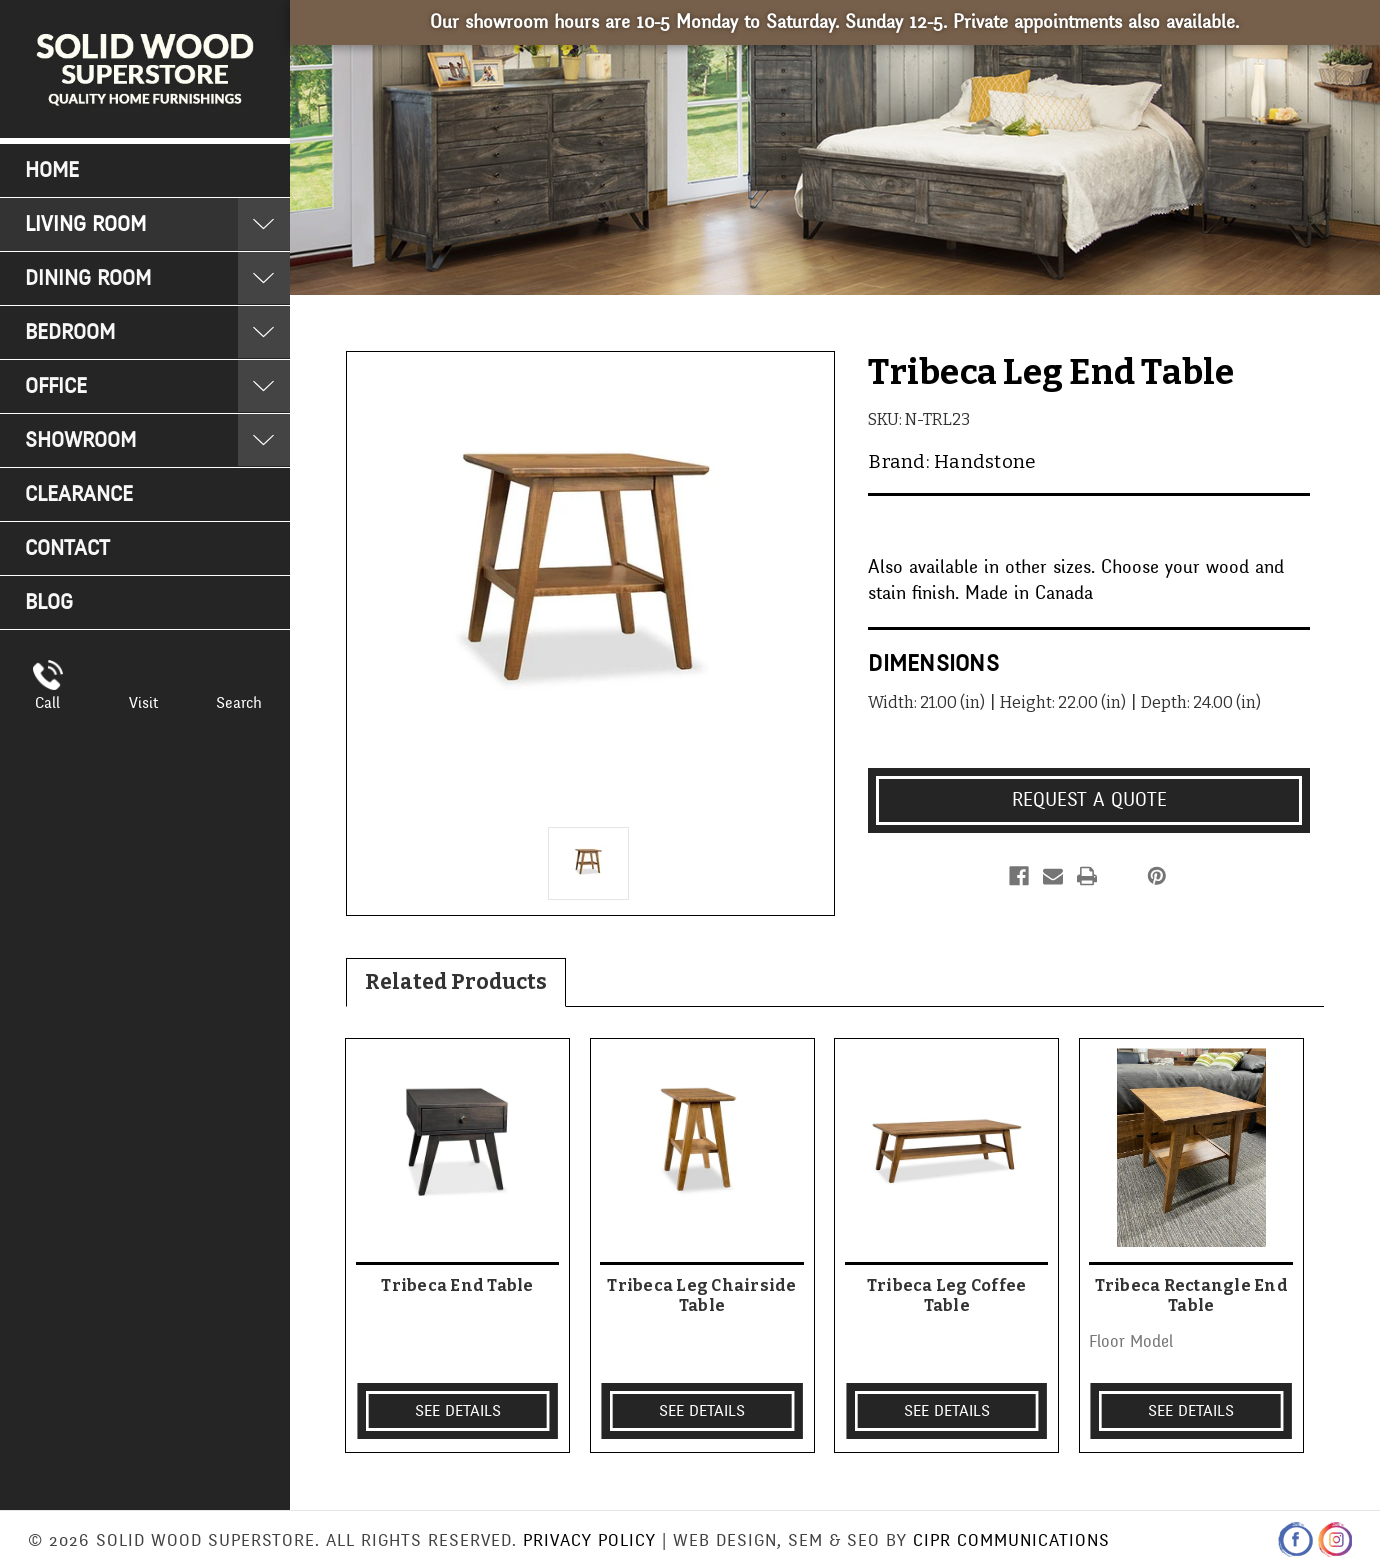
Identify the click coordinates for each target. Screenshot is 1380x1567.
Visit (143, 703)
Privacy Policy (589, 1540)
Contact (67, 548)
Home (52, 170)
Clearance (79, 494)
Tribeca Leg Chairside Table (701, 1295)
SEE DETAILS (458, 1411)
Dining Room (88, 278)
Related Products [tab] (456, 982)
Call (47, 703)
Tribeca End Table (457, 1285)
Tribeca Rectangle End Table (1191, 1295)
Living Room (85, 224)
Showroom (80, 440)
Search (239, 703)
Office (56, 386)
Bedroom (70, 332)
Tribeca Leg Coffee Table (947, 1295)
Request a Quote (1089, 800)
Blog (49, 602)
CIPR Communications (1011, 1540)
